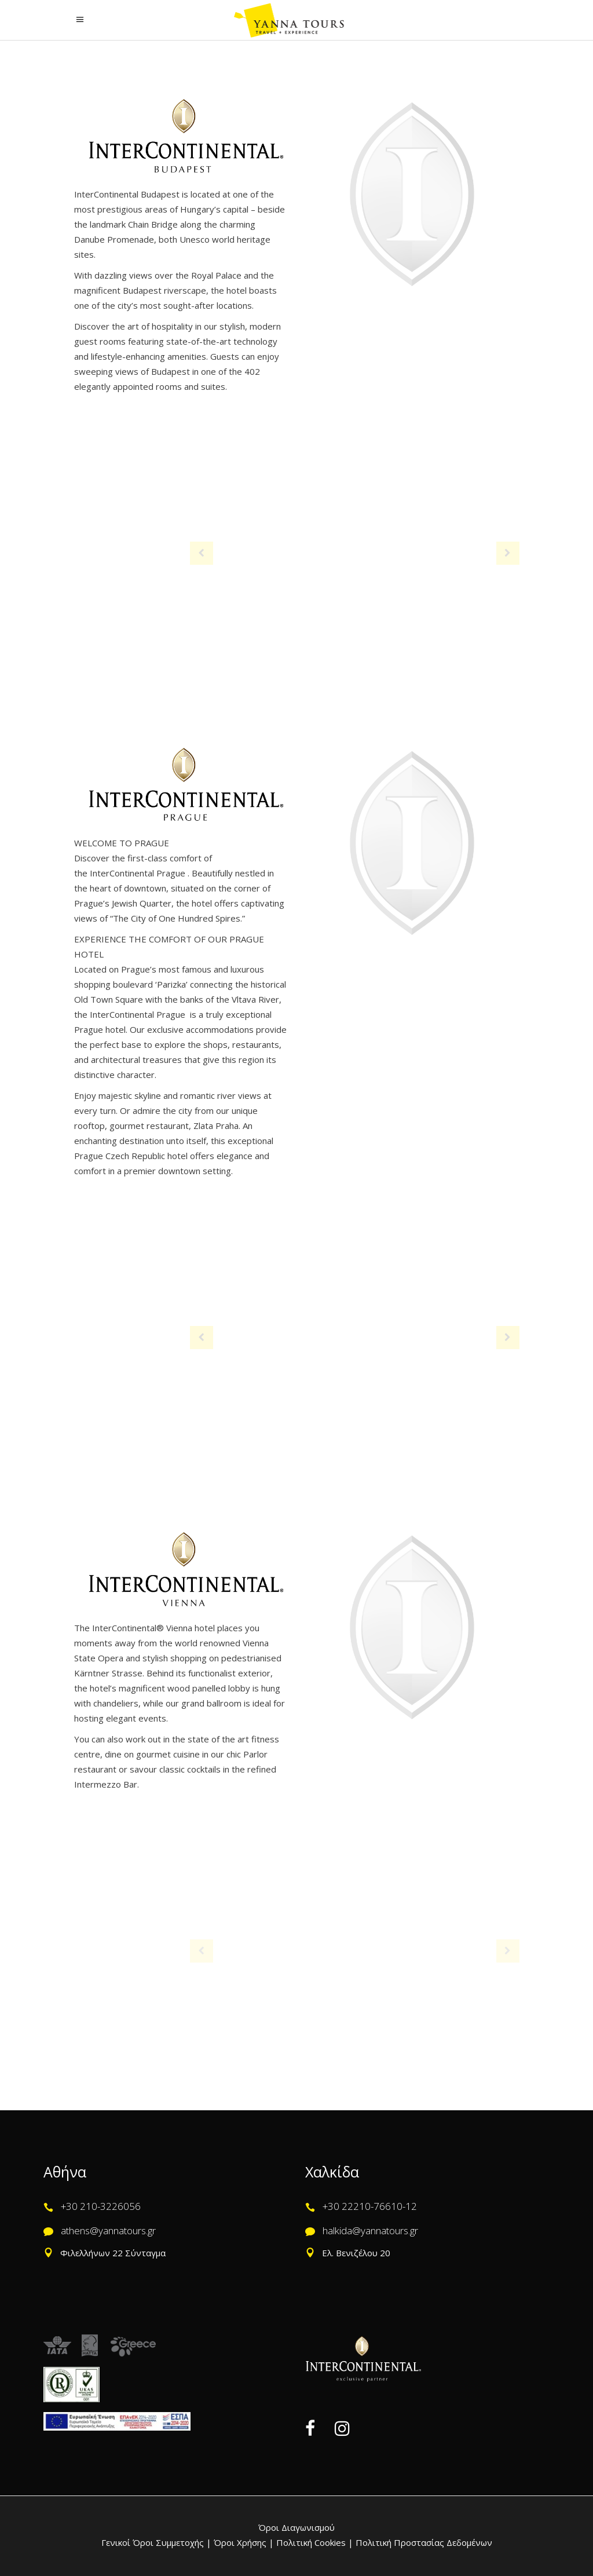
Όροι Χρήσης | (244, 2542)
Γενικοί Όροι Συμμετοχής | (157, 2542)
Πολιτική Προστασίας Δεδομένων (422, 2542)
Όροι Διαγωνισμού (296, 2527)
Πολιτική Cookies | (313, 2542)
